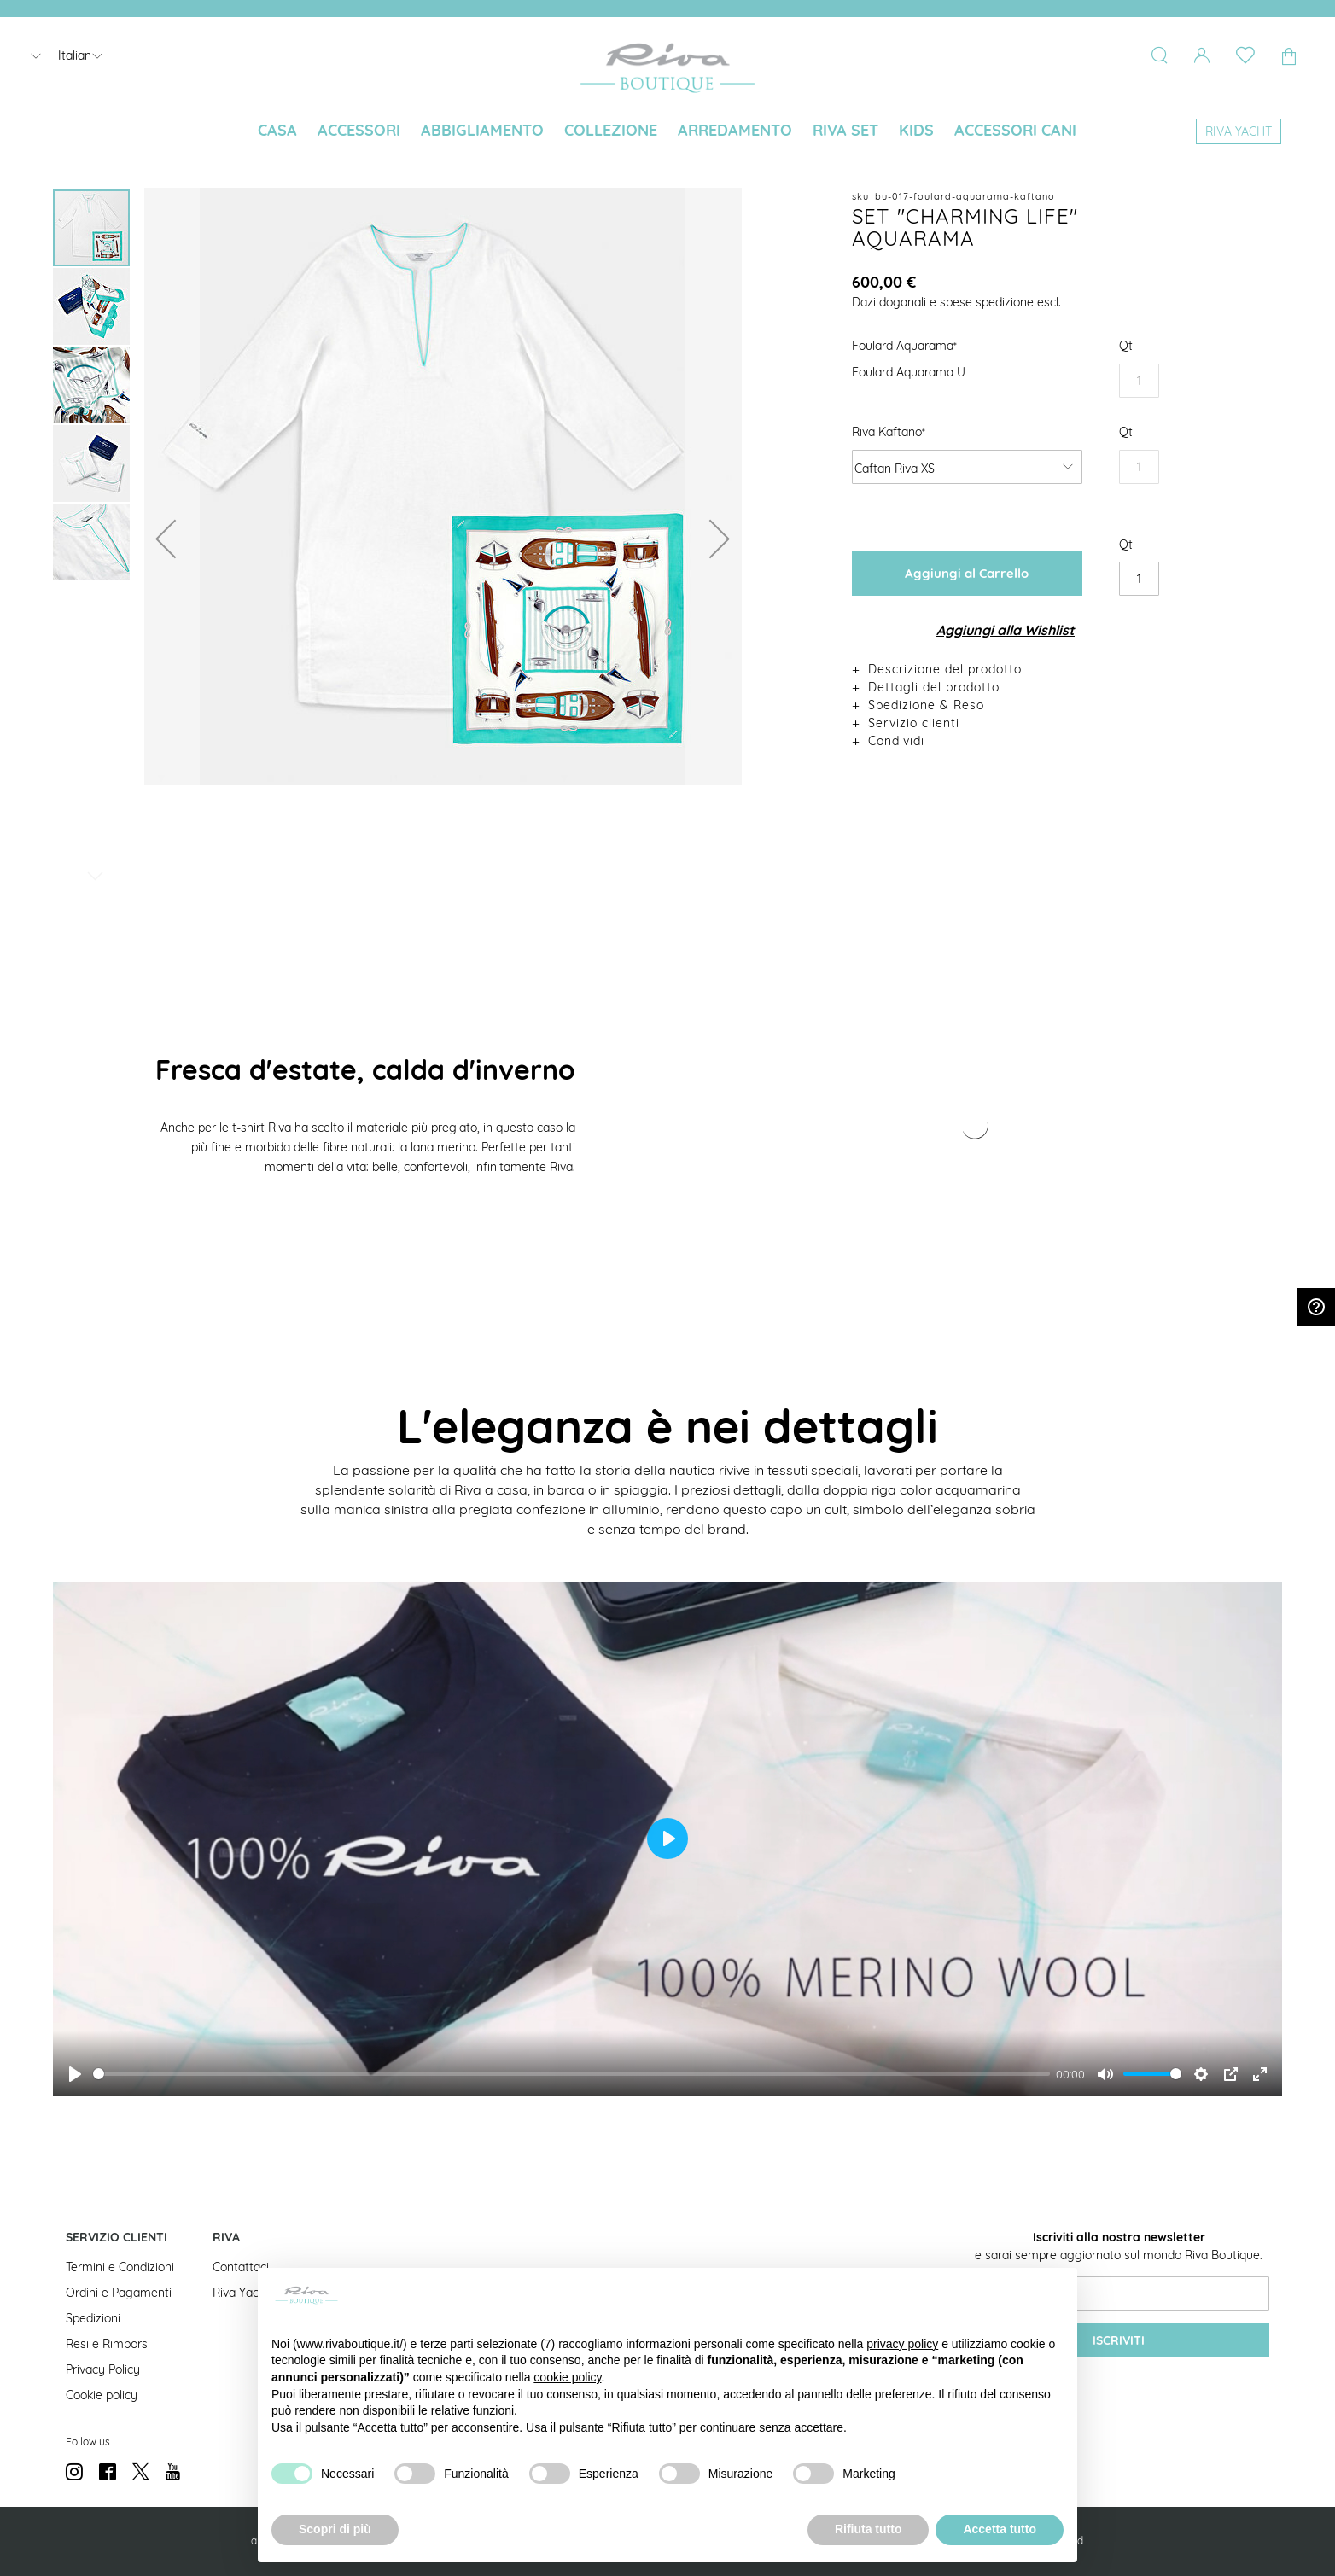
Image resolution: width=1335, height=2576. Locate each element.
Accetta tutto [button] (999, 2529)
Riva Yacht (241, 2292)
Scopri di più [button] (335, 2529)
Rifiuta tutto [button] (868, 2529)
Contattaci (241, 2267)
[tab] (1005, 669)
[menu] (667, 132)
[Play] (75, 2074)
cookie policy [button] (567, 2377)
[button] (165, 538)
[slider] (571, 2074)
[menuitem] (277, 130)
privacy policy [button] (902, 2344)
